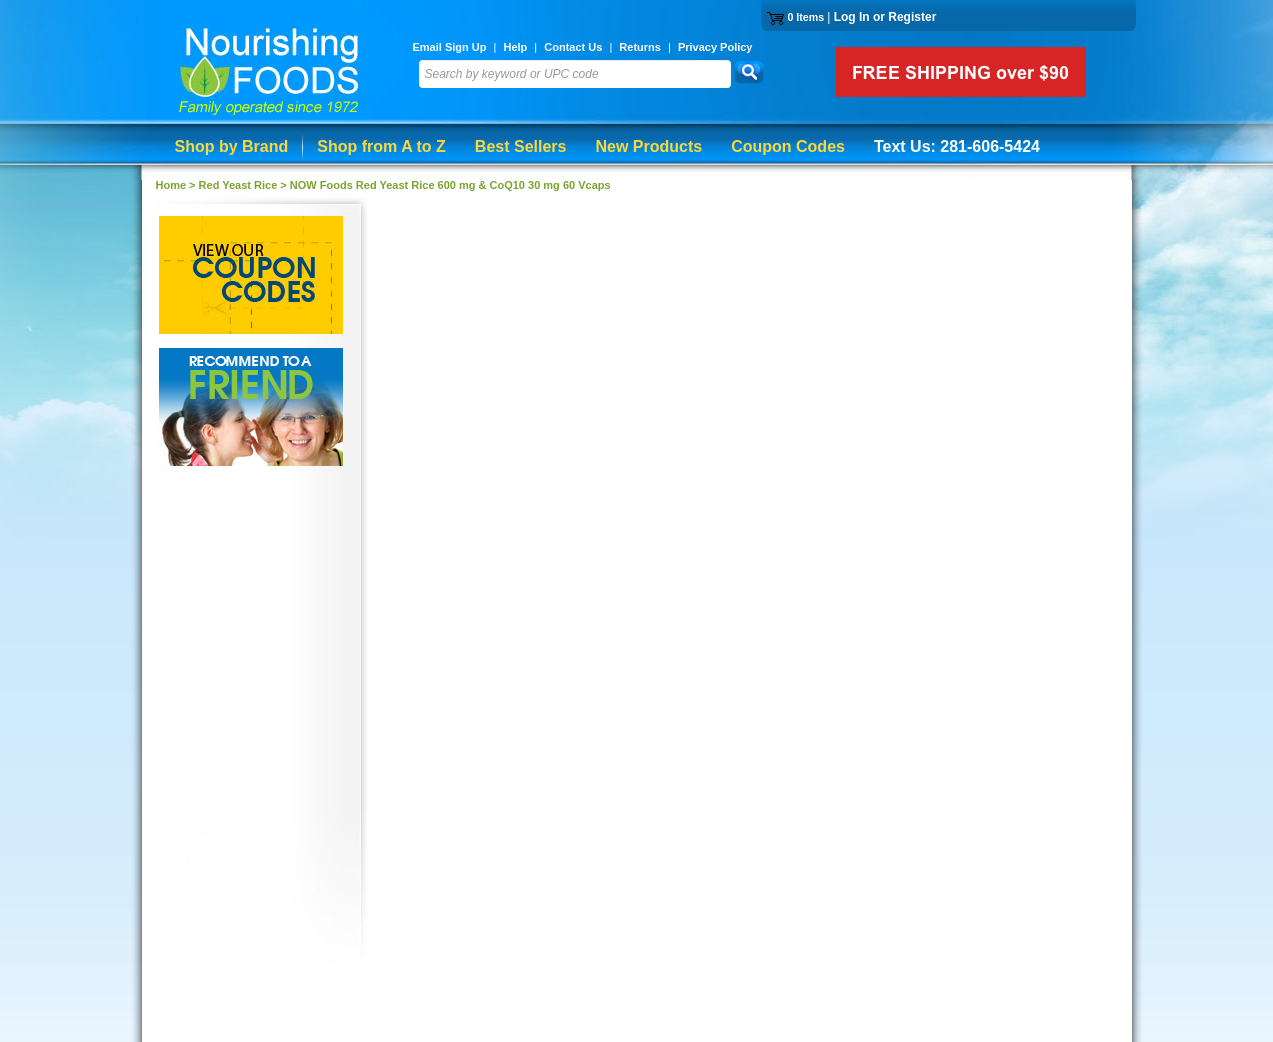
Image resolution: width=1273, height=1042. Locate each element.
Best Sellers (521, 146)
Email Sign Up (450, 47)
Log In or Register (885, 17)
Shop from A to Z (381, 146)
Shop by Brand (232, 146)
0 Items (805, 17)
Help (515, 47)
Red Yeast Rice (238, 185)
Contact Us (573, 47)
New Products (648, 146)
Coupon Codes (788, 146)
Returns (640, 47)
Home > (177, 185)
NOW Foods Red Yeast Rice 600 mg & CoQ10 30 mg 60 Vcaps (450, 185)
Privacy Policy (715, 47)
